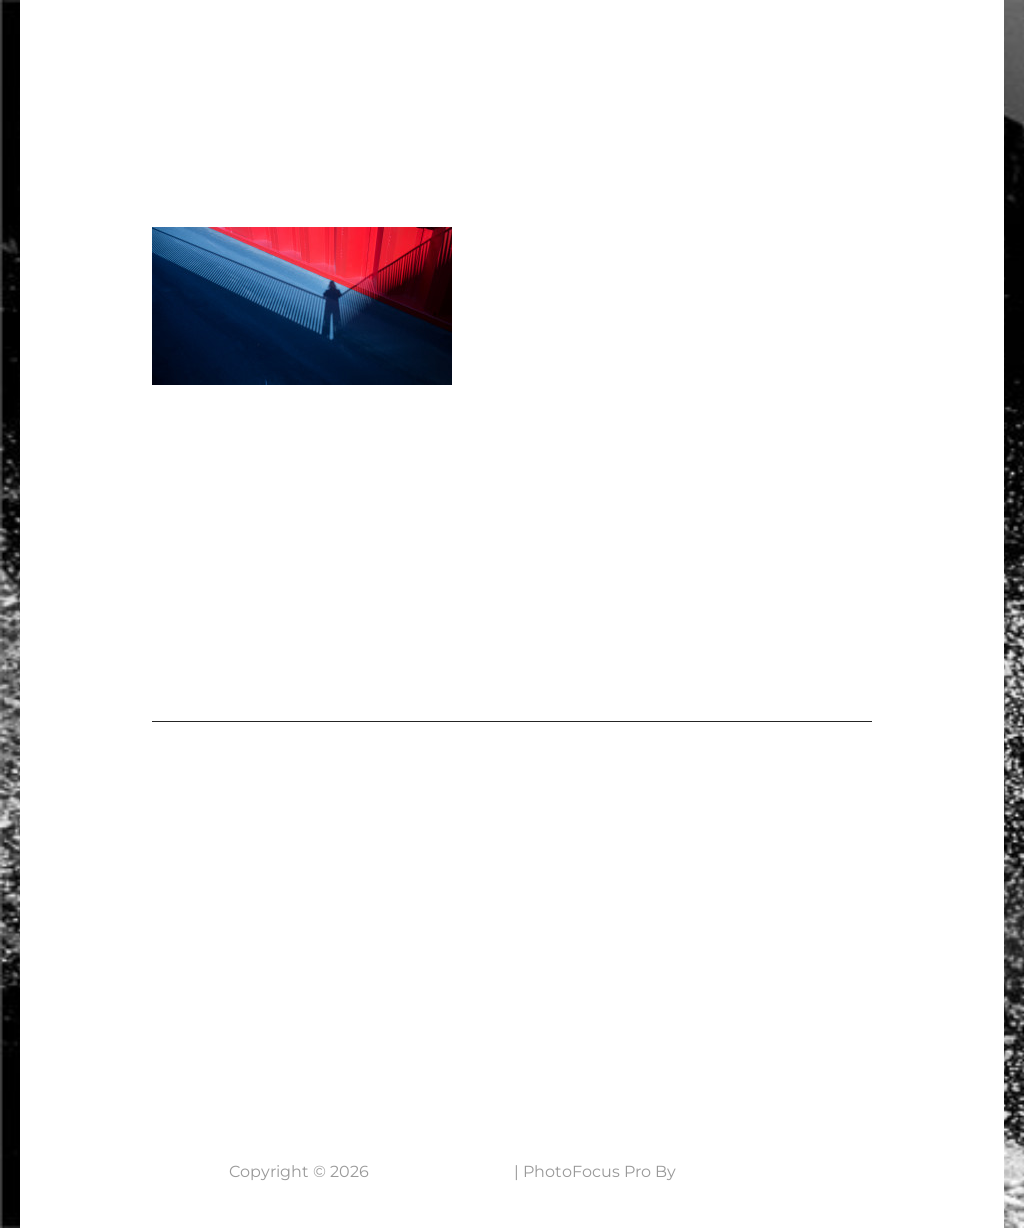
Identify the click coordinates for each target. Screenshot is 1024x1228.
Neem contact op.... (168, 1050)
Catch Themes (738, 1171)
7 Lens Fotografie (148, 35)
